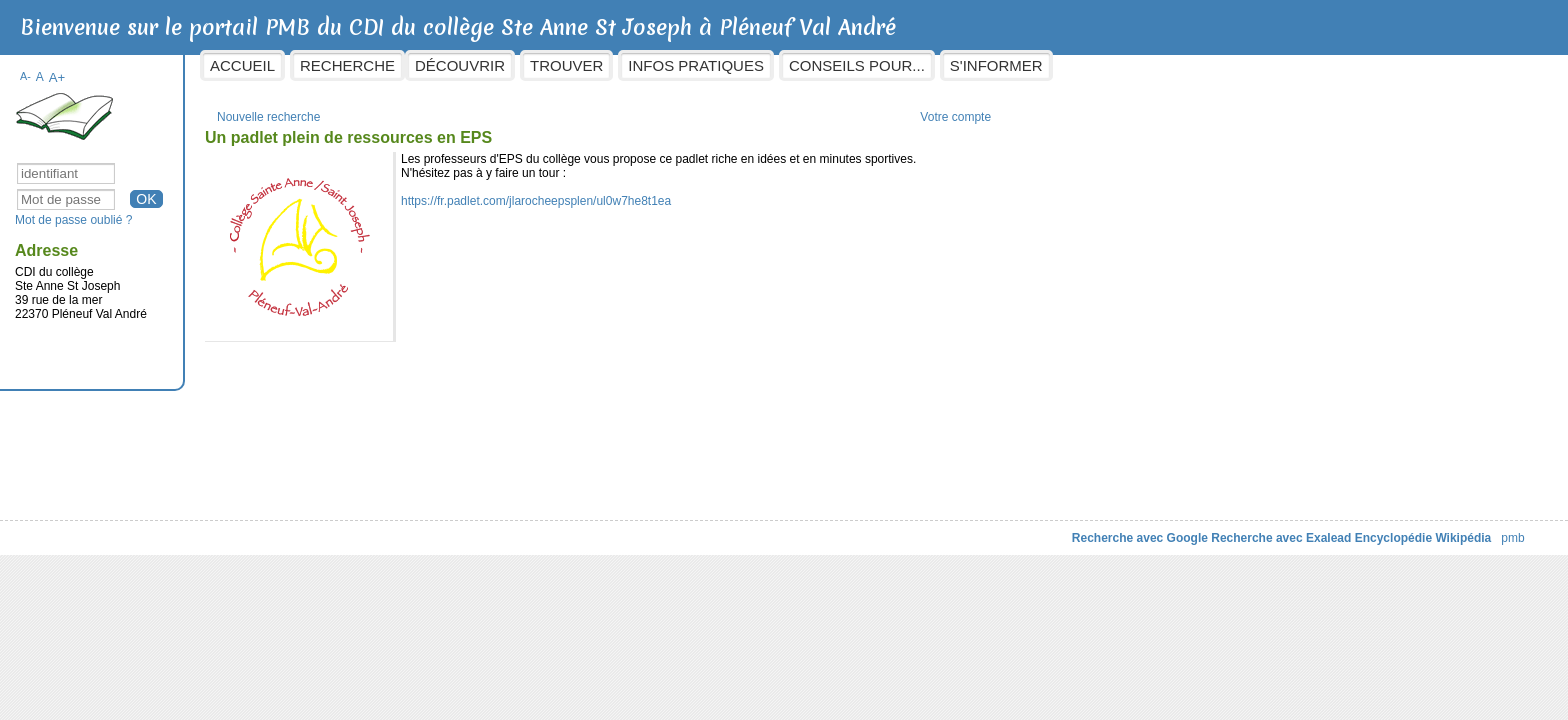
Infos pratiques (858, 65)
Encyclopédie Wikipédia (1261, 528)
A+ (218, 67)
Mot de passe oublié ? (235, 210)
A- (187, 66)
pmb (1351, 528)
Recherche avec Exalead (1120, 528)
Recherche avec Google (978, 528)
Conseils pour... (1018, 65)
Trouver (728, 65)
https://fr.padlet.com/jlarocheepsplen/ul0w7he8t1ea (698, 191)
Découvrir (622, 65)
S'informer (1157, 65)
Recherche (509, 65)
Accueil (404, 65)
